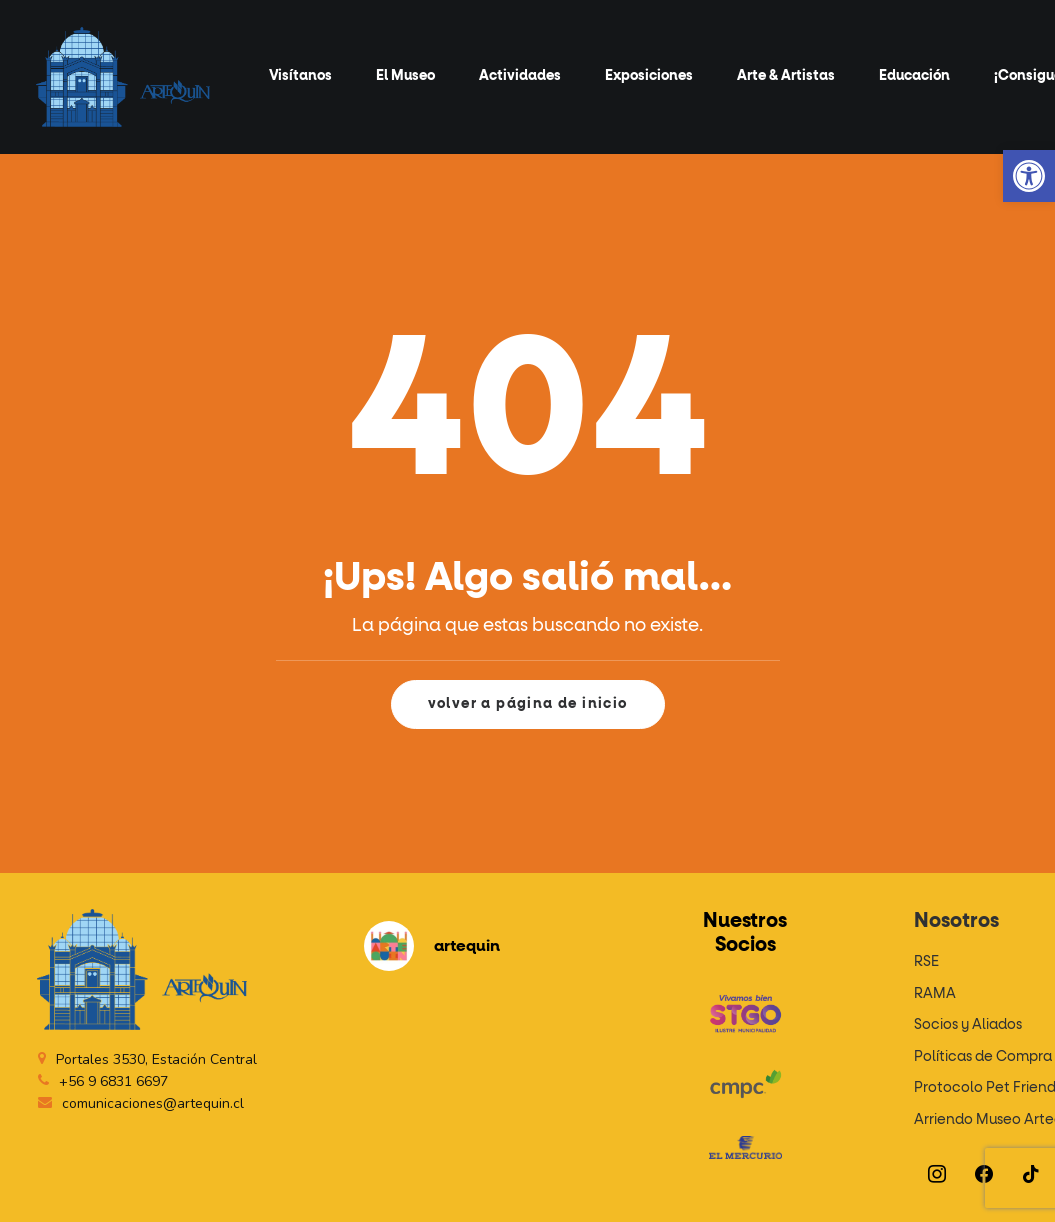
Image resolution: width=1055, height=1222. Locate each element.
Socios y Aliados (968, 1025)
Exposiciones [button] (649, 76)
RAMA (935, 994)
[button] (1029, 176)
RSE (926, 962)
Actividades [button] (520, 76)
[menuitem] (300, 77)
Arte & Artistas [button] (786, 76)
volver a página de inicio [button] (528, 704)
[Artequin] (123, 77)
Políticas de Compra (983, 1057)
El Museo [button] (405, 76)
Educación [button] (914, 76)
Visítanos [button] (300, 76)
